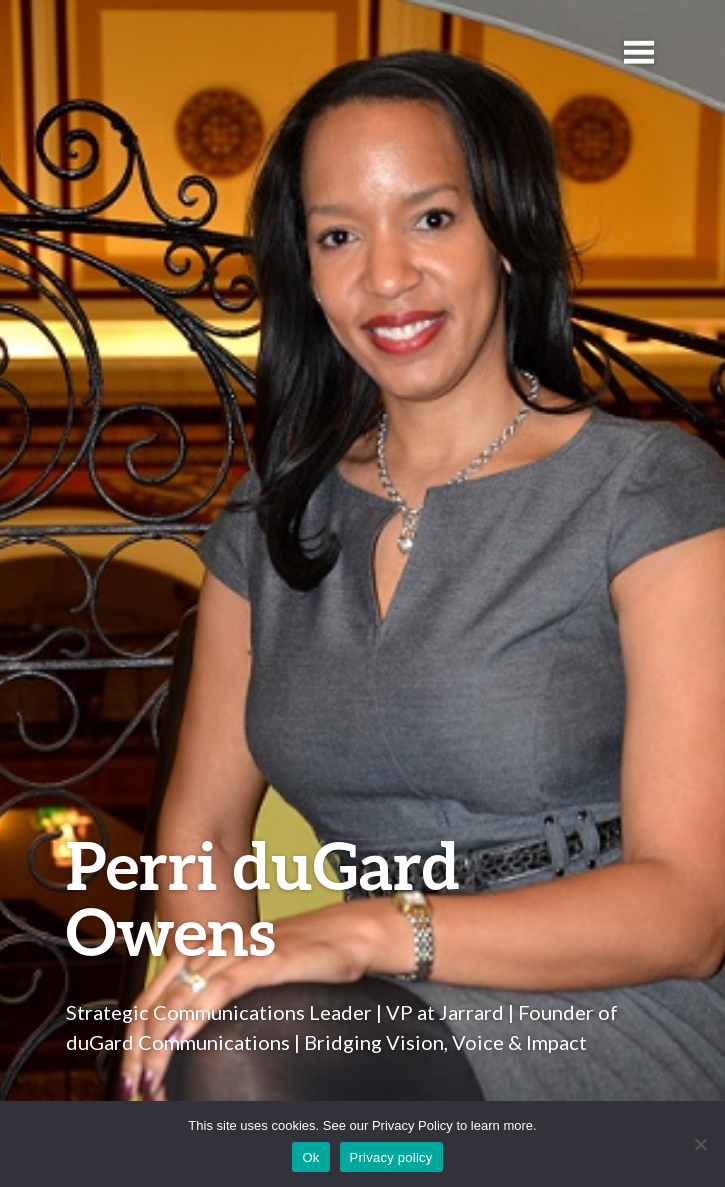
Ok (310, 1157)
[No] (700, 1144)
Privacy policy (391, 1157)
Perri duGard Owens (263, 897)
